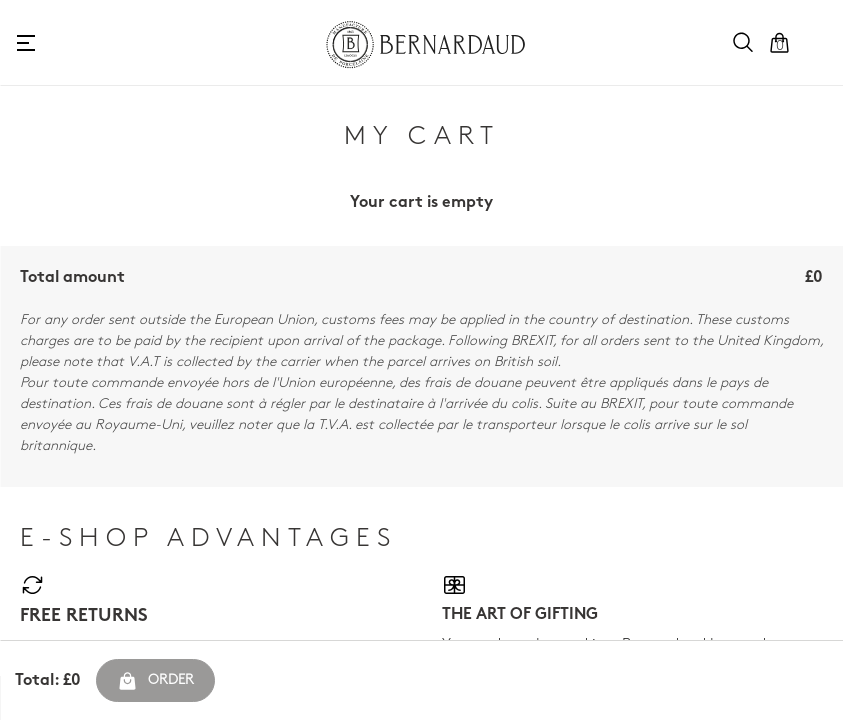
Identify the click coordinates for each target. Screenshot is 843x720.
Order (155, 681)
